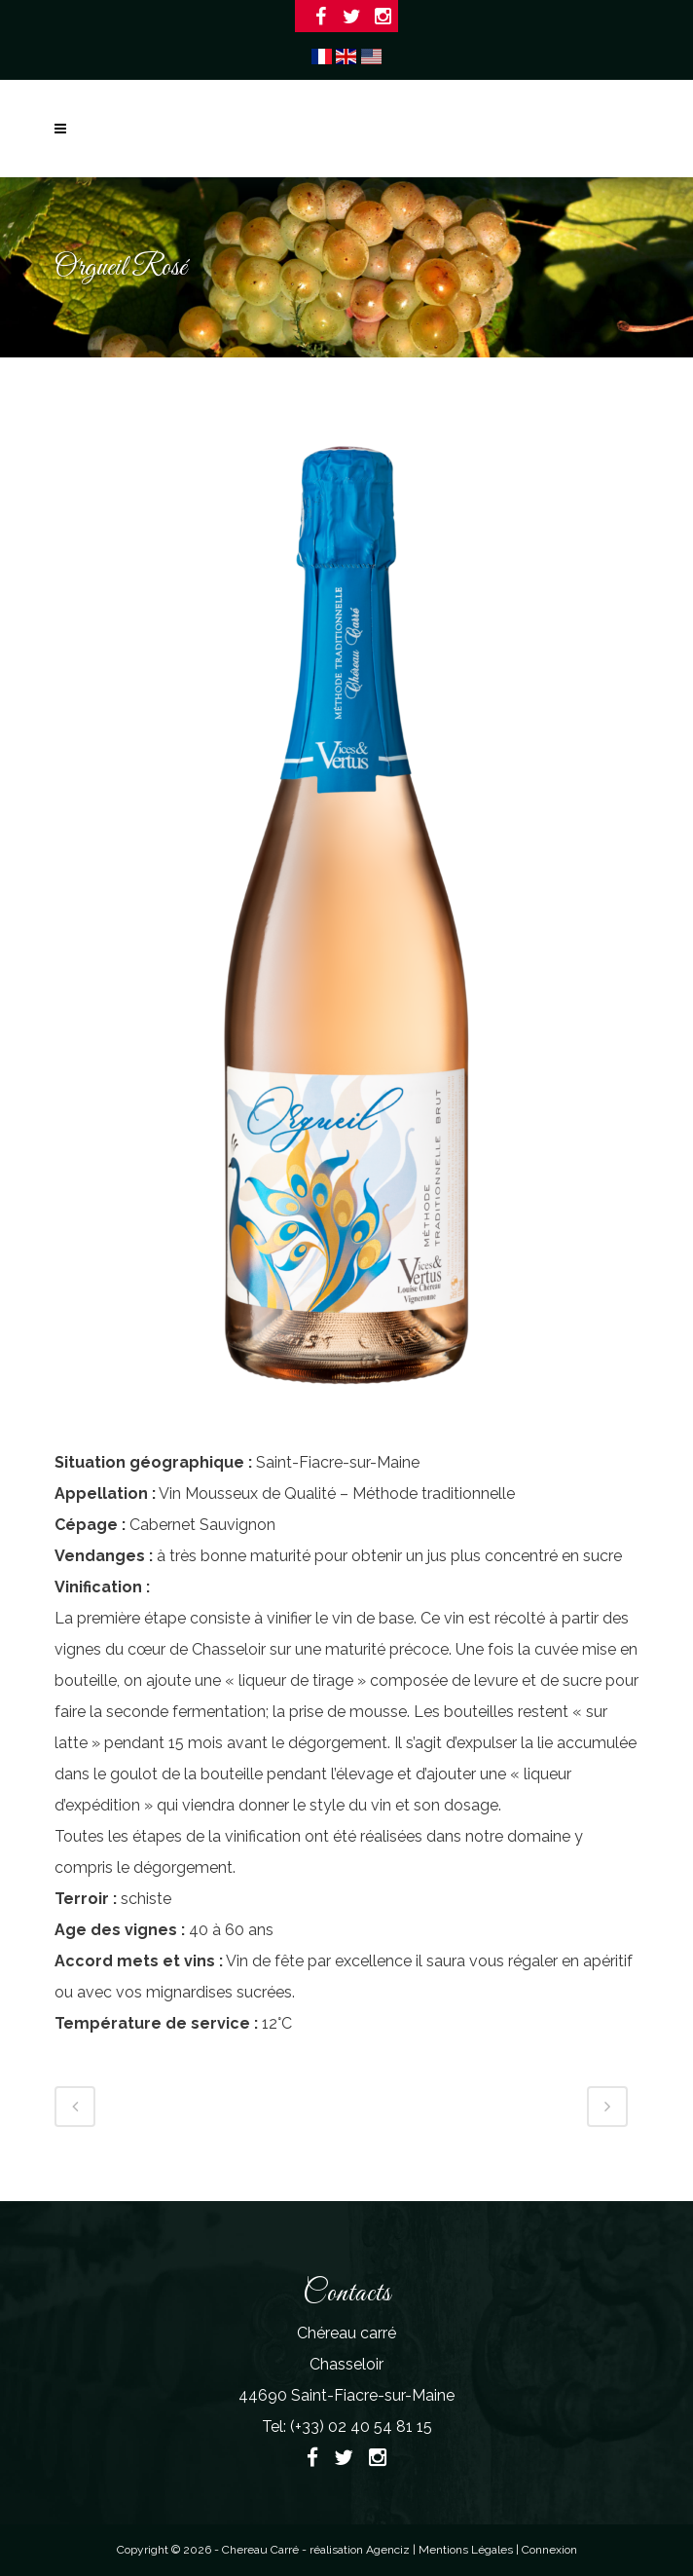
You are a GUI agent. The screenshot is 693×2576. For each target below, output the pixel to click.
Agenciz (388, 2550)
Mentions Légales (467, 2550)
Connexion (549, 2550)
